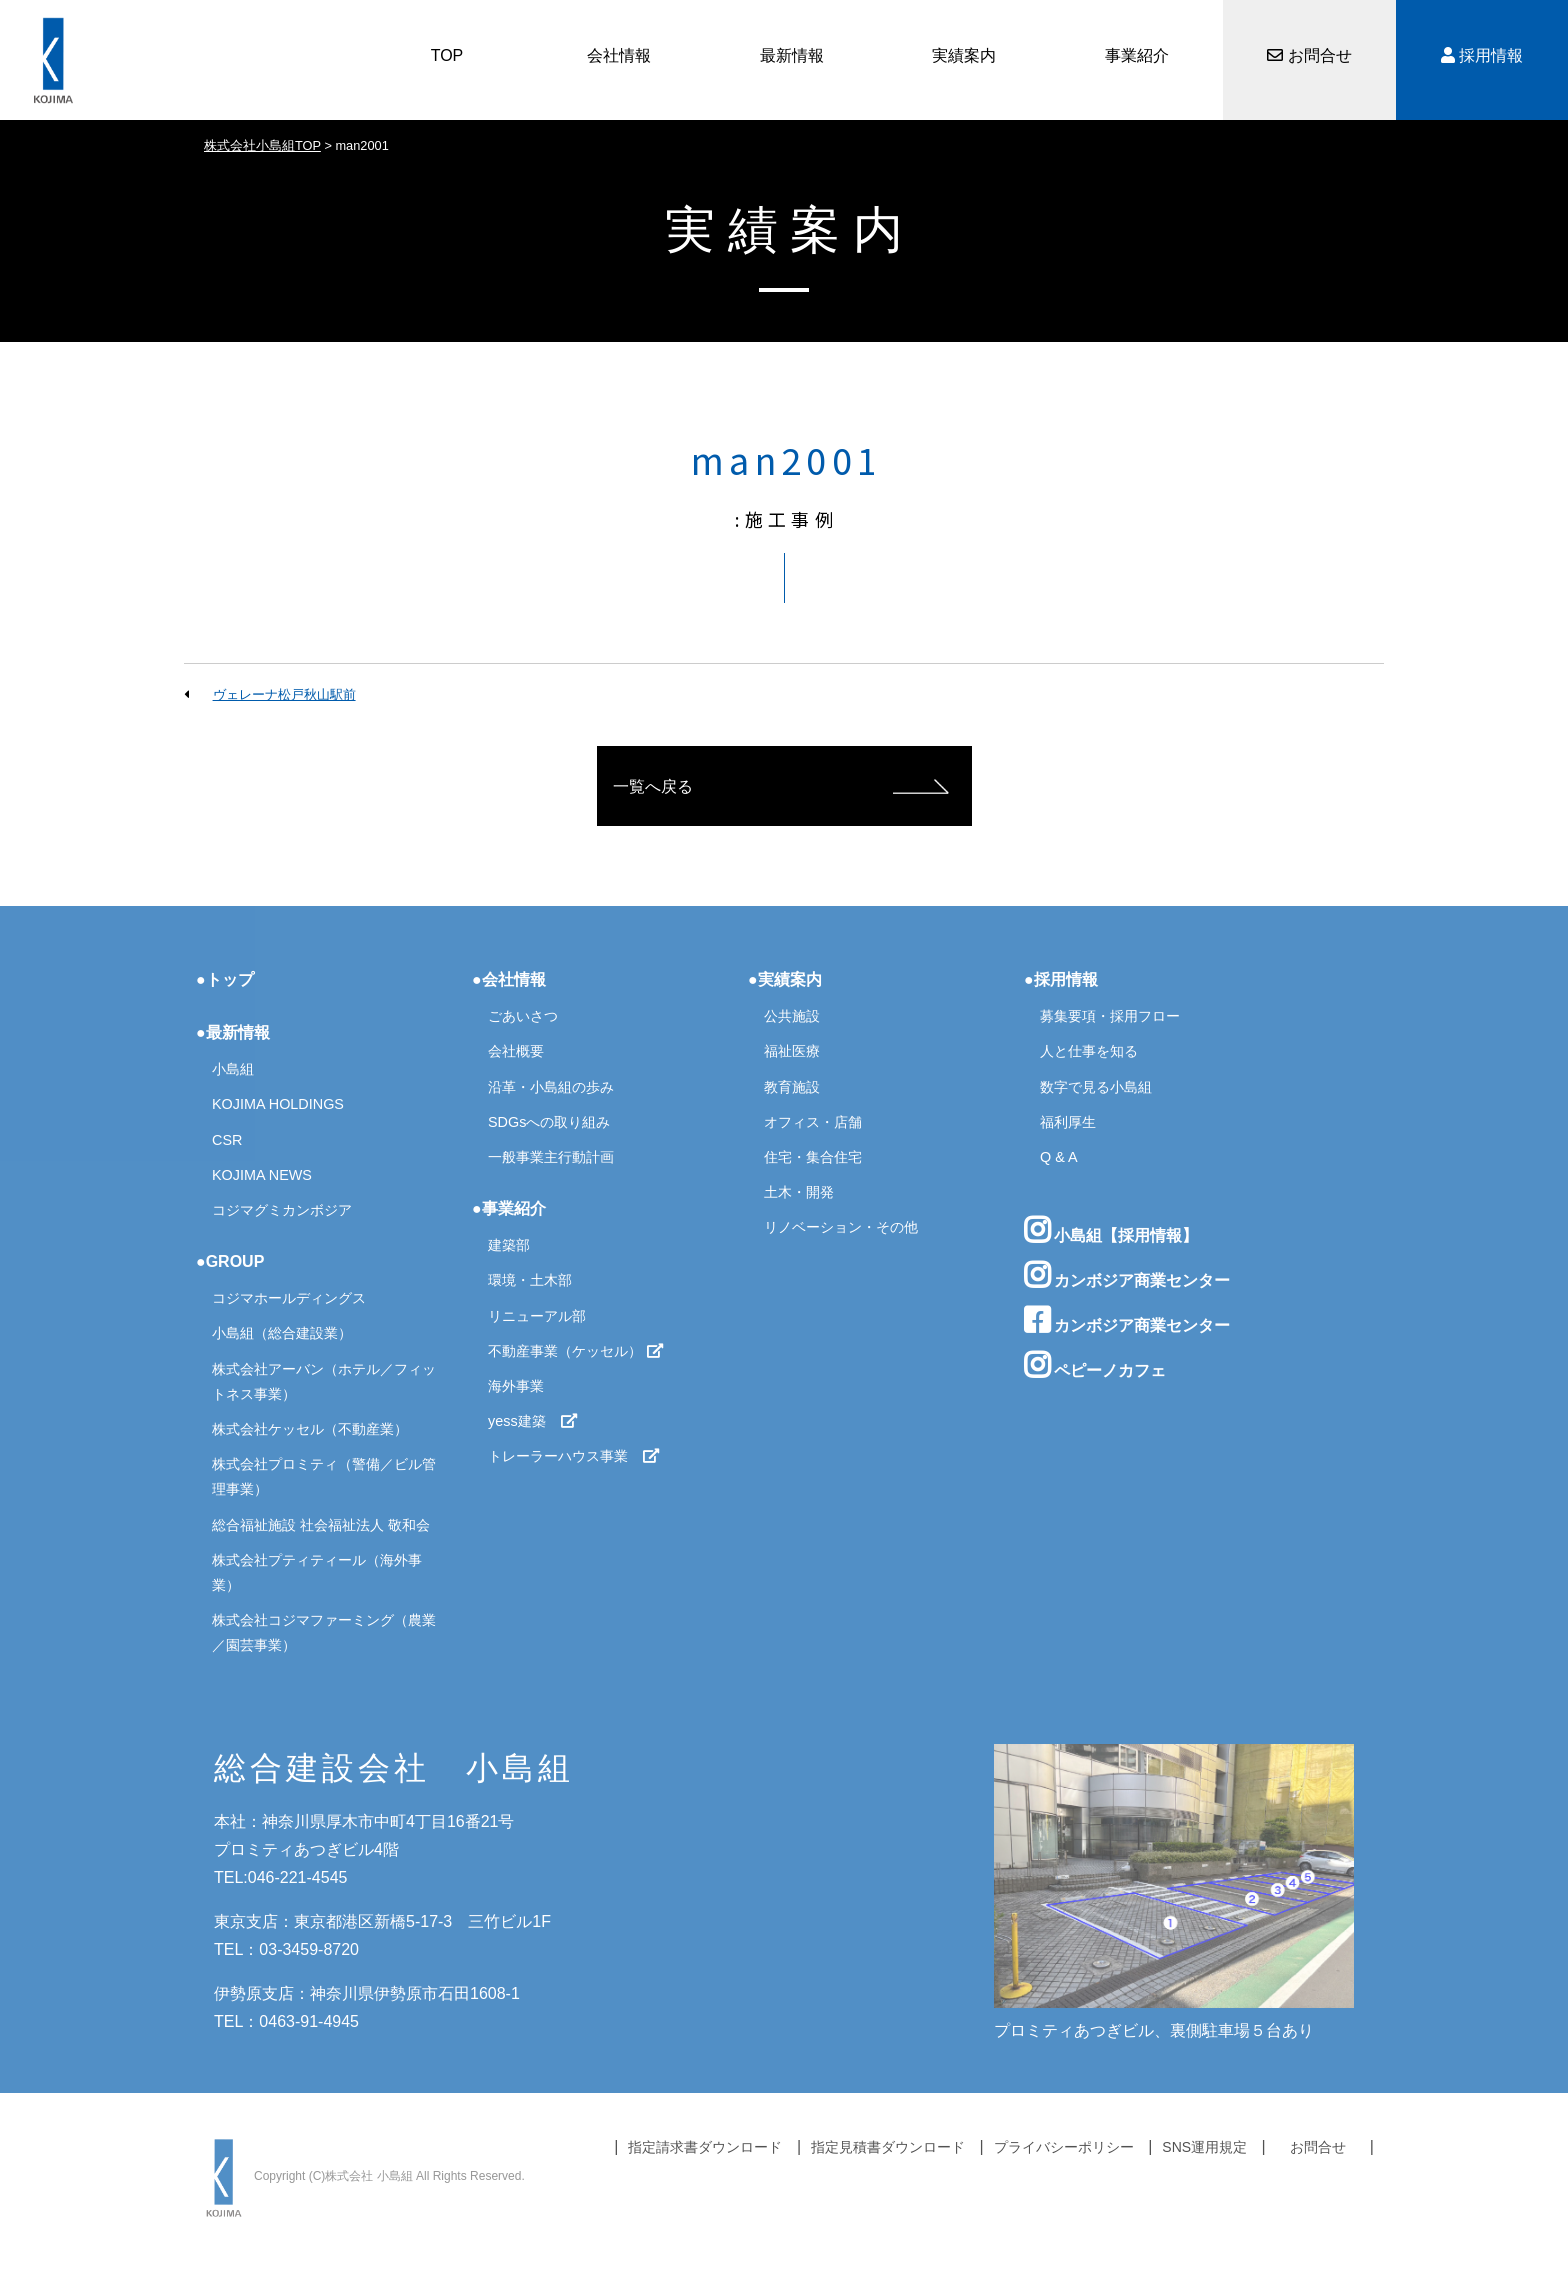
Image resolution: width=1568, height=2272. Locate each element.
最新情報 (792, 55)
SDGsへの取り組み (549, 1122)
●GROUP (230, 1261)
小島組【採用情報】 (1111, 1230)
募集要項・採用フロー (1110, 1016)
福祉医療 (792, 1051)
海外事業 (516, 1386)
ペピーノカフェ (1095, 1365)
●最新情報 (233, 1032)
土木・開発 (799, 1192)
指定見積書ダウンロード (888, 2147)
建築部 (509, 1245)
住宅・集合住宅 (813, 1157)
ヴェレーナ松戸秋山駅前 (284, 694)
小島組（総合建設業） (282, 1333)
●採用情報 (1061, 979)
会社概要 (516, 1051)
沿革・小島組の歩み (551, 1087)
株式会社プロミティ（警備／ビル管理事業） (324, 1476)
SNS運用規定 (1204, 2147)
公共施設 (792, 1016)
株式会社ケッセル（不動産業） (310, 1429)
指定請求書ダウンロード (705, 2147)
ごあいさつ (523, 1016)
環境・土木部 (530, 1280)
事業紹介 (1137, 55)
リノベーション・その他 (841, 1227)
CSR (227, 1140)
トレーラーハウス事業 (574, 1456)
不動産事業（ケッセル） (576, 1351)
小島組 (233, 1069)
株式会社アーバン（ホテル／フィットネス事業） (324, 1381)
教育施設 (792, 1087)
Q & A (1059, 1157)
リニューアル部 (537, 1316)
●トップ (225, 979)
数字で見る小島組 (1096, 1087)
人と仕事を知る (1089, 1051)
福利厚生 (1068, 1122)
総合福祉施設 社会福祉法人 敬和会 (321, 1525)
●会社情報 (509, 979)
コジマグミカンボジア (282, 1210)
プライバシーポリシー (1064, 2147)
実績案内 (964, 55)
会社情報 (619, 55)
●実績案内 (785, 979)
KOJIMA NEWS (262, 1175)
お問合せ (1309, 55)
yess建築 (533, 1421)
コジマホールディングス (289, 1298)
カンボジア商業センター (1127, 1275)
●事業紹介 (509, 1208)
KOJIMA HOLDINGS (278, 1104)
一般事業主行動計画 (551, 1157)
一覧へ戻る (653, 786)
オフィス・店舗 (813, 1122)
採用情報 (1482, 55)
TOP (447, 55)
